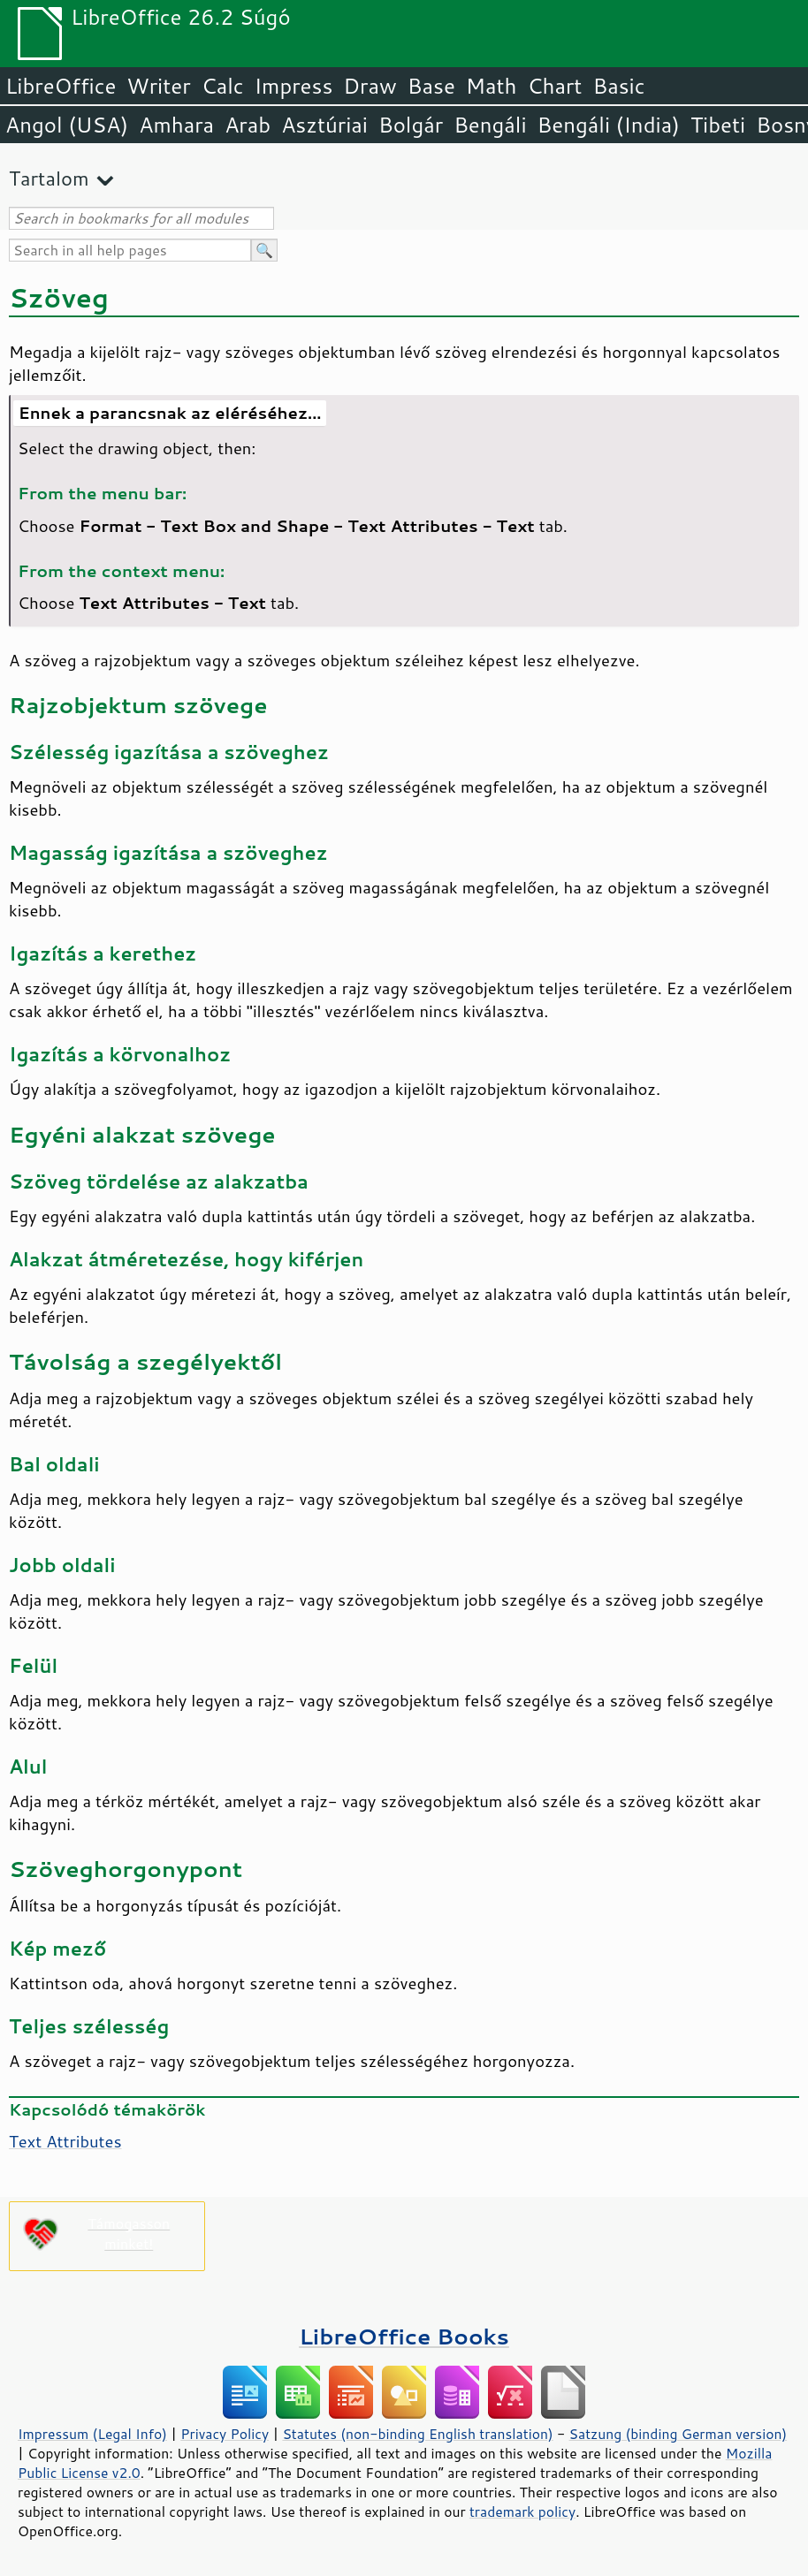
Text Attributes (65, 2141)
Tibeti (717, 125)
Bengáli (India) (608, 125)
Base (431, 86)
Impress (294, 86)
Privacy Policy (224, 2433)
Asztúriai (324, 125)
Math (491, 86)
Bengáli (490, 125)
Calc (223, 86)
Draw (369, 86)
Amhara (176, 125)
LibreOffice (60, 86)
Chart (554, 86)
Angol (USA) (66, 125)
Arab (248, 125)
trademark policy (522, 2511)
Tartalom (49, 178)
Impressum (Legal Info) (92, 2433)
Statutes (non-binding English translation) (417, 2433)
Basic (618, 86)
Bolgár (410, 125)
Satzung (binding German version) (678, 2433)
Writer (158, 86)
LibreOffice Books (404, 2336)
